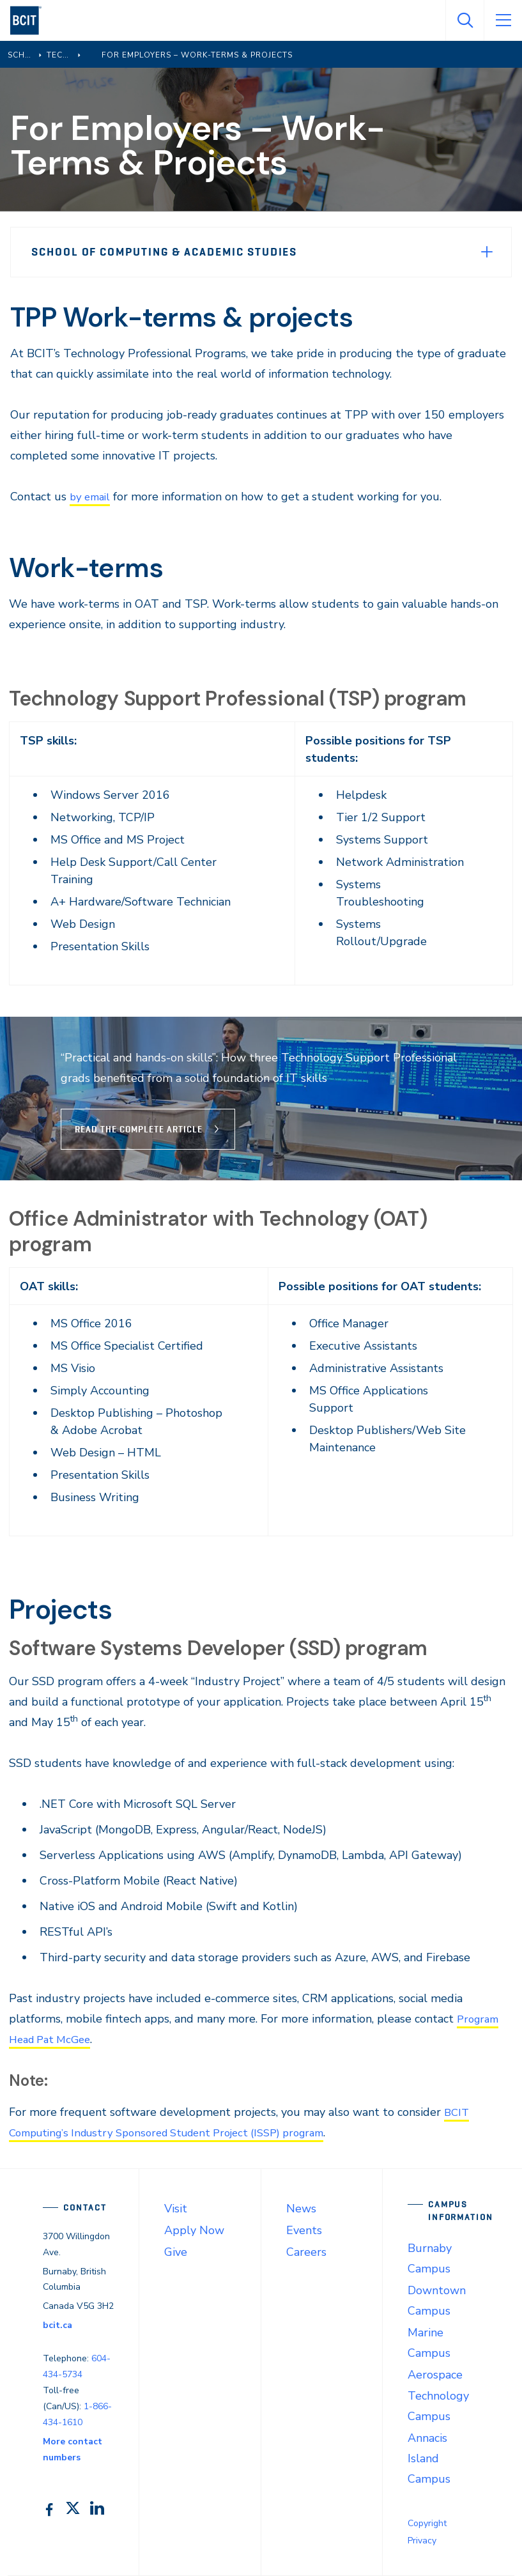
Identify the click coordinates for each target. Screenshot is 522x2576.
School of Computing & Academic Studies (164, 251)
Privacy (422, 2540)
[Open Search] (464, 20)
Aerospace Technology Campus (438, 2395)
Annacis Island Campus (429, 2458)
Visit (175, 2208)
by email (92, 496)
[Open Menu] (503, 20)
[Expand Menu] (487, 252)
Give (175, 2252)
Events (304, 2230)
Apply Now (194, 2230)
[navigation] (31, 20)
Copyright (427, 2523)
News (301, 2208)
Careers (306, 2252)
